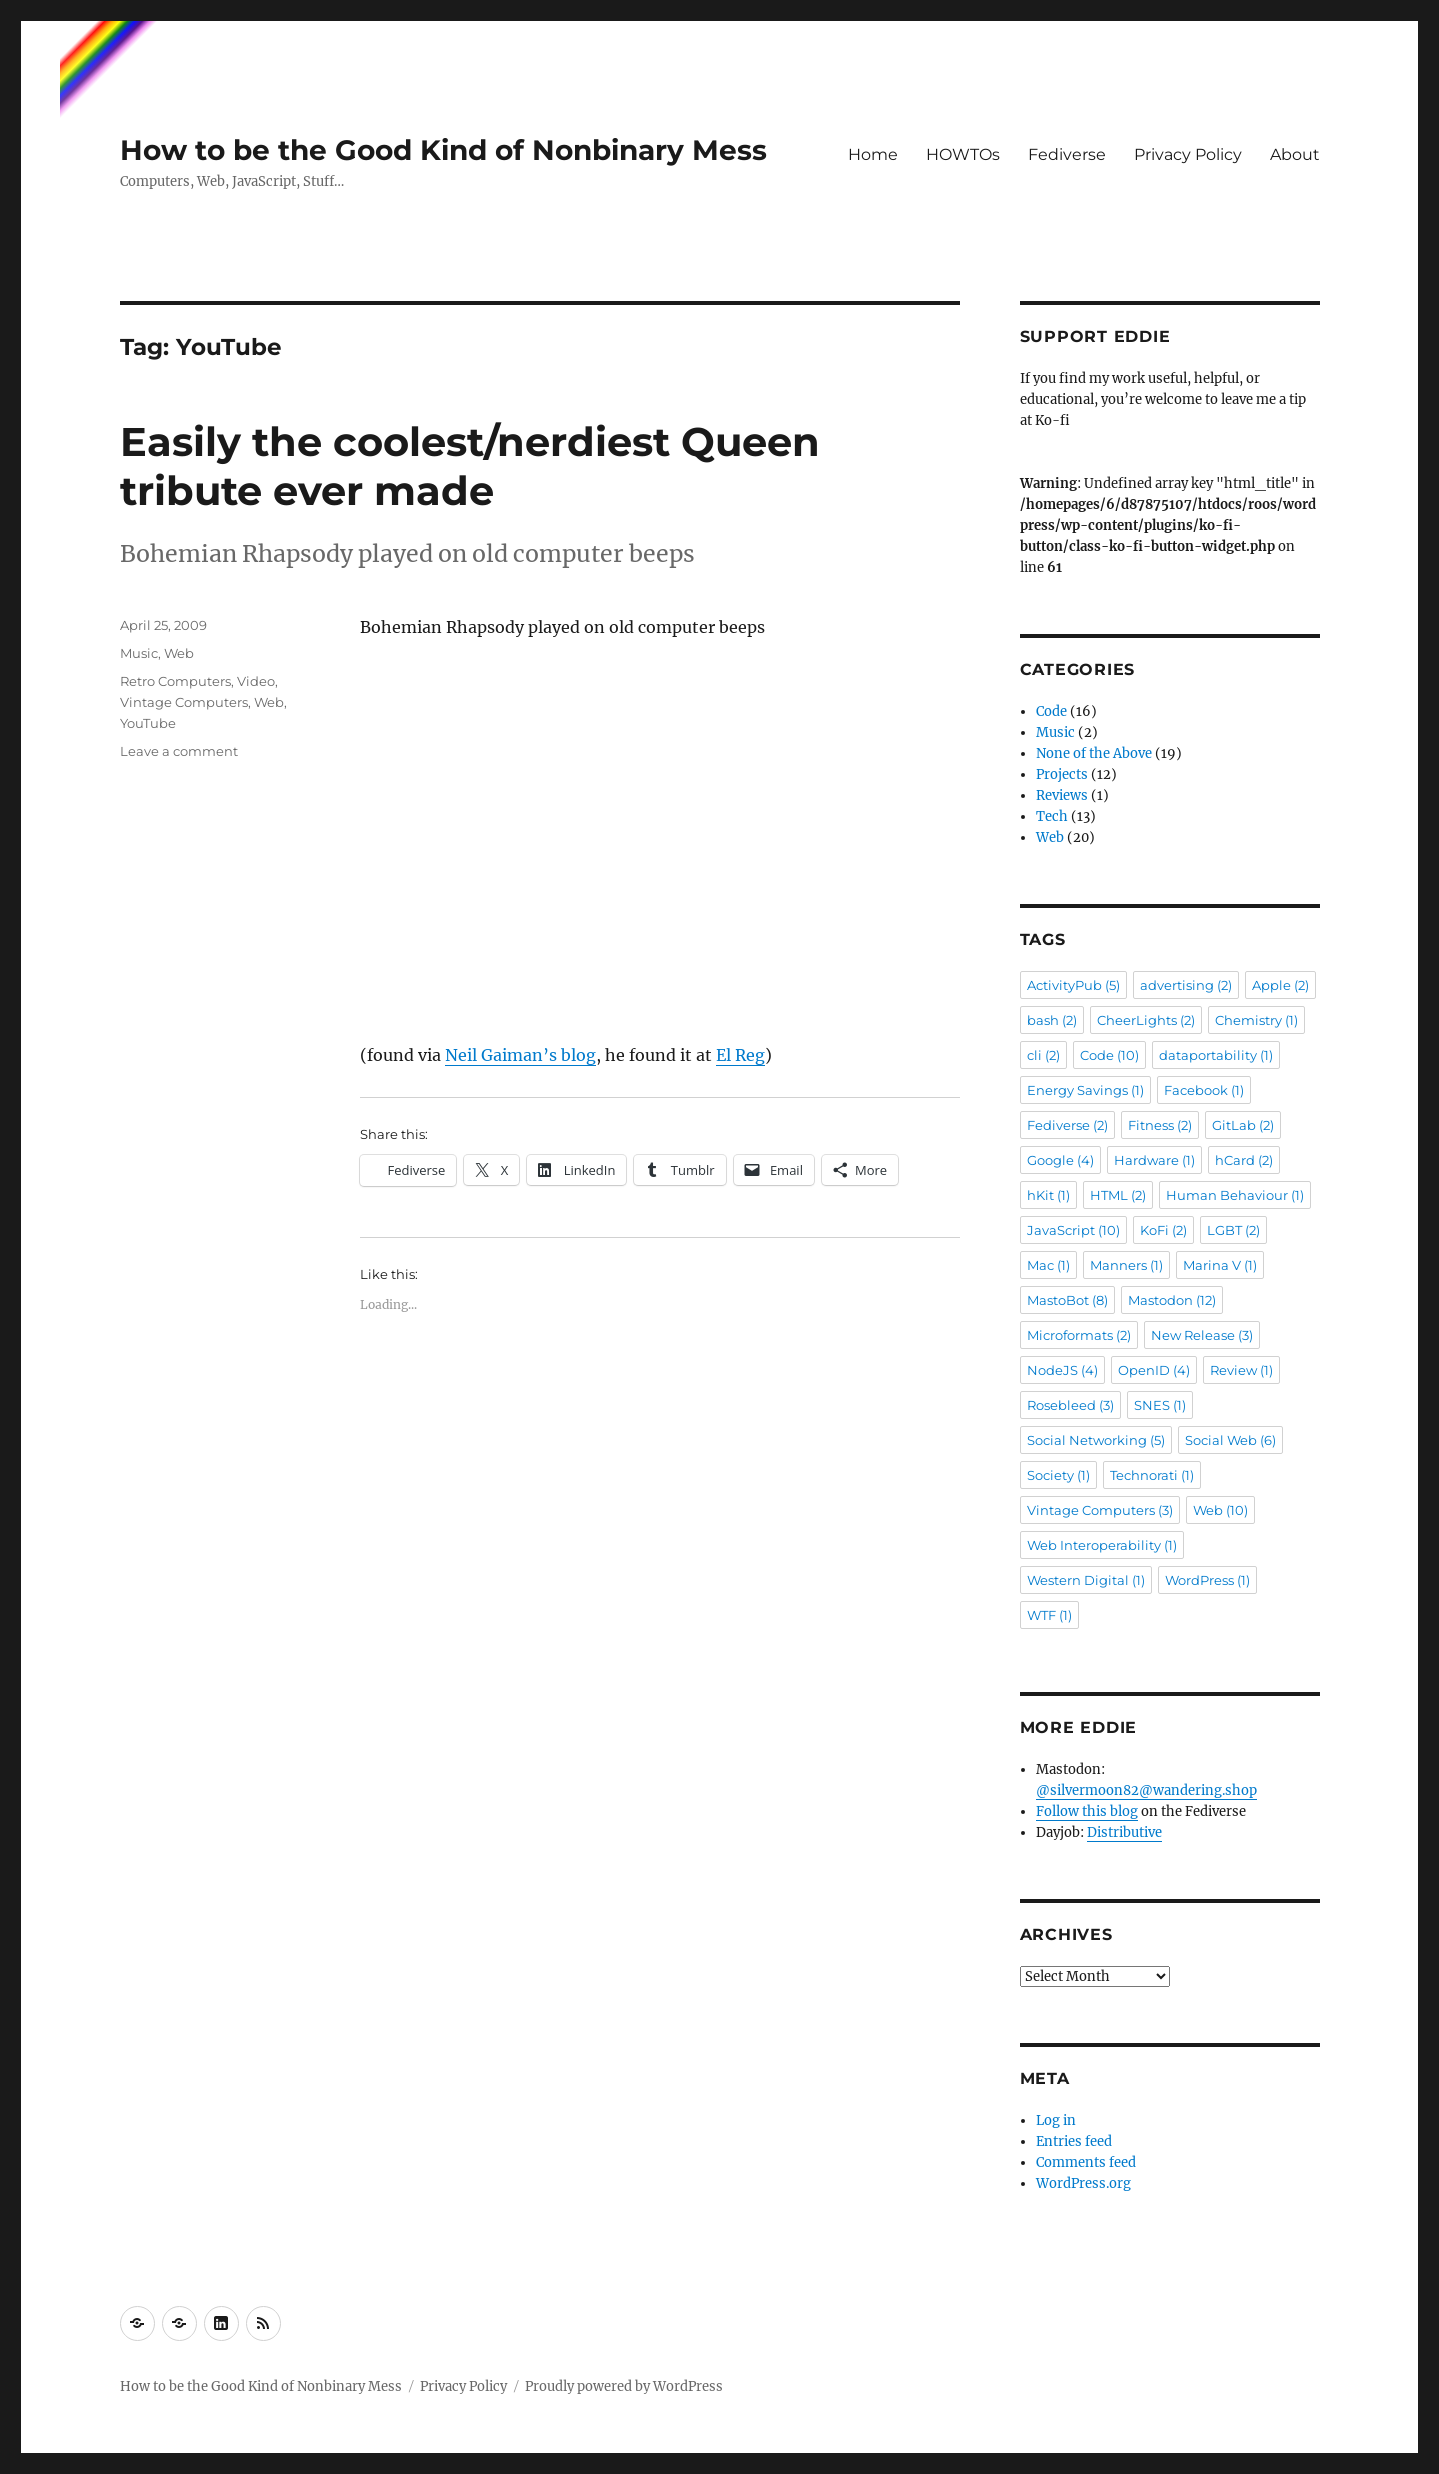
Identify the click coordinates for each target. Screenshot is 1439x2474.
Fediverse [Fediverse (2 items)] (1067, 1125)
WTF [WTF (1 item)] (1049, 1615)
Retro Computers (175, 681)
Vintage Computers (184, 702)
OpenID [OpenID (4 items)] (1154, 1370)
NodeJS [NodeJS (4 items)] (1062, 1370)
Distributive (1124, 1832)
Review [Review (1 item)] (1241, 1370)
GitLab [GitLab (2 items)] (1243, 1125)
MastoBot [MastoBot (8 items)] (1067, 1300)
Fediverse (1067, 154)
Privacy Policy (1188, 154)
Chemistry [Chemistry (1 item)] (1256, 1020)
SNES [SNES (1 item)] (1160, 1405)
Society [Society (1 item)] (1058, 1475)
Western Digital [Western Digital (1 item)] (1086, 1580)
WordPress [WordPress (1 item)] (1207, 1580)
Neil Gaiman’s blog (520, 1055)
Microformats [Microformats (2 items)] (1079, 1335)
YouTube (148, 723)
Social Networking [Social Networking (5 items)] (1096, 1440)
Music (139, 653)
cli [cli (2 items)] (1043, 1055)
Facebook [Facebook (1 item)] (1204, 1090)
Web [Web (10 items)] (1220, 1510)
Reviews (1062, 795)
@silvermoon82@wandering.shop (1146, 1790)
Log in (1056, 2120)
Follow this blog (1087, 1811)
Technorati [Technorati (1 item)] (1152, 1475)
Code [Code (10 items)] (1109, 1055)
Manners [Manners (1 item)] (1126, 1265)
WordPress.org (1083, 2183)
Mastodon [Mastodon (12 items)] (1172, 1300)
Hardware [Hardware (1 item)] (1154, 1160)
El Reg (740, 1055)
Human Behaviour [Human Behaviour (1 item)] (1235, 1195)
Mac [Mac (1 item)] (1048, 1265)
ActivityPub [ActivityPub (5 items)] (1073, 985)
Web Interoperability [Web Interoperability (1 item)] (1102, 1545)
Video (256, 681)
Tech (1052, 816)
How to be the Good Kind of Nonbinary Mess (443, 150)
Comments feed (1086, 2162)
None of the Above (1094, 753)
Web (179, 653)
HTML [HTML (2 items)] (1118, 1195)
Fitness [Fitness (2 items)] (1160, 1125)
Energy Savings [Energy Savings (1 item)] (1085, 1090)
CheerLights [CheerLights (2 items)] (1146, 1020)
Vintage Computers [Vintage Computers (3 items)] (1100, 1510)
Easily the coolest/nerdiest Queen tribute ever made (470, 466)
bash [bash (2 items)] (1052, 1020)
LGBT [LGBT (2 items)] (1233, 1230)
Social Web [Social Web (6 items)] (1230, 1440)
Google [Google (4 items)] (1060, 1160)
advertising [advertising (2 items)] (1186, 985)
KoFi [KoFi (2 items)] (1163, 1230)
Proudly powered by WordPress (624, 2386)
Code (1051, 711)
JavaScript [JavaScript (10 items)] (1073, 1230)
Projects (1062, 774)
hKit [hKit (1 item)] (1048, 1195)
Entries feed (1074, 2141)
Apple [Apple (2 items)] (1280, 985)
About (1295, 154)
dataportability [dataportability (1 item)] (1216, 1055)
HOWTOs (963, 154)
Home (873, 154)
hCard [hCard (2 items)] (1244, 1160)
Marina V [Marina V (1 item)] (1220, 1265)
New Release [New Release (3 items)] (1202, 1335)
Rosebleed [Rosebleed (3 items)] (1070, 1405)
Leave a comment (179, 751)
